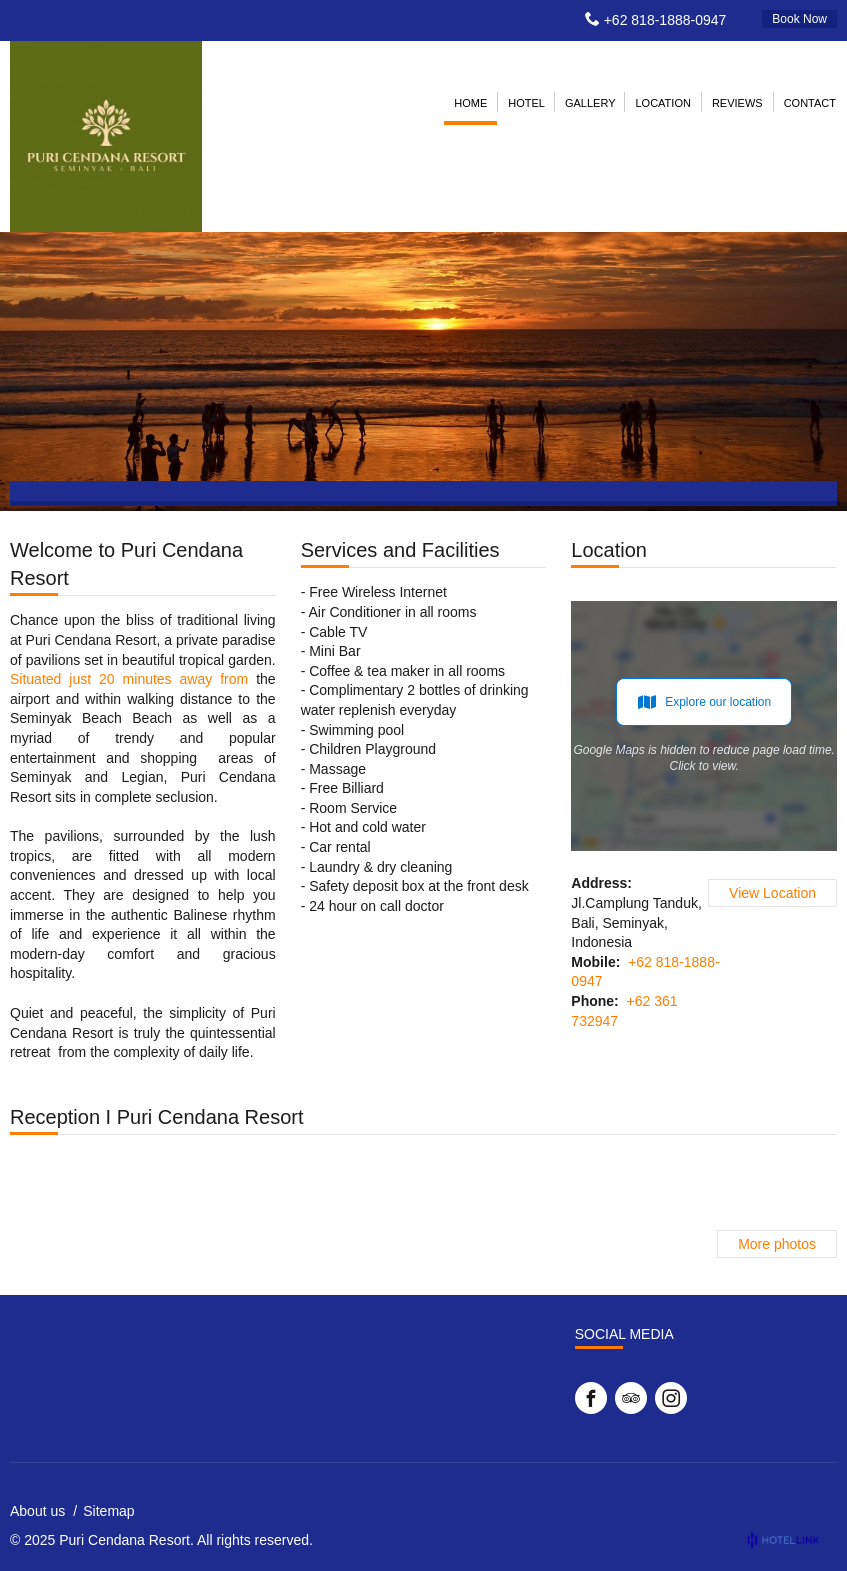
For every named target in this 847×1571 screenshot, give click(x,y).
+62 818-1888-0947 (665, 20)
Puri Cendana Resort (124, 1540)
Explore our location (704, 702)
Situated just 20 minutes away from (129, 679)
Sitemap (108, 1511)
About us (37, 1511)
